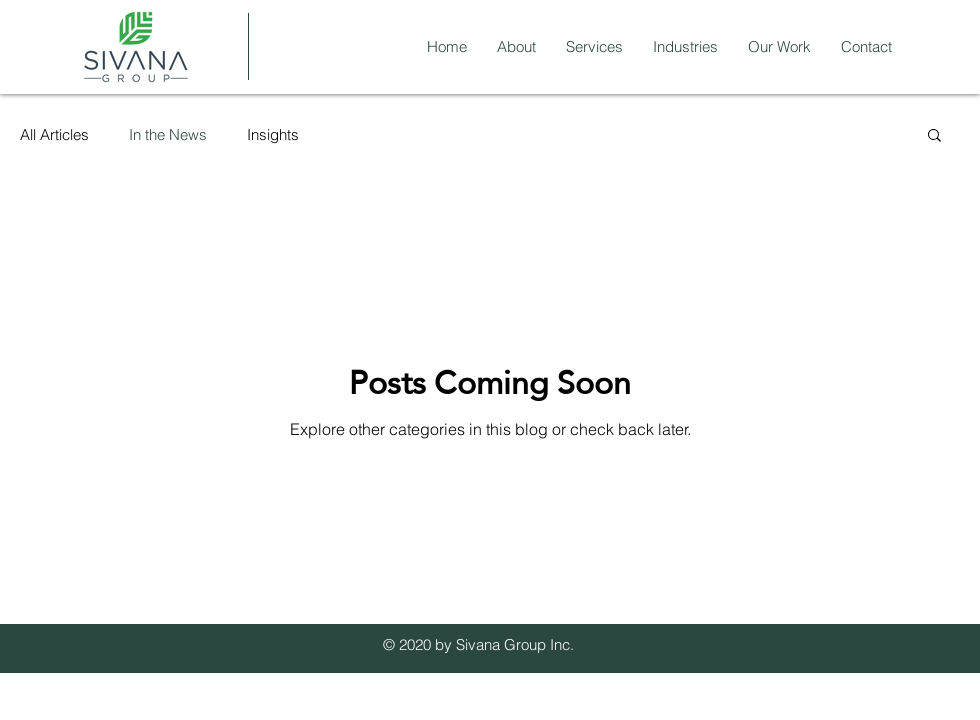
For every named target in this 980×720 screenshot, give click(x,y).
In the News (168, 134)
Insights (273, 134)
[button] (934, 136)
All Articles (54, 134)
